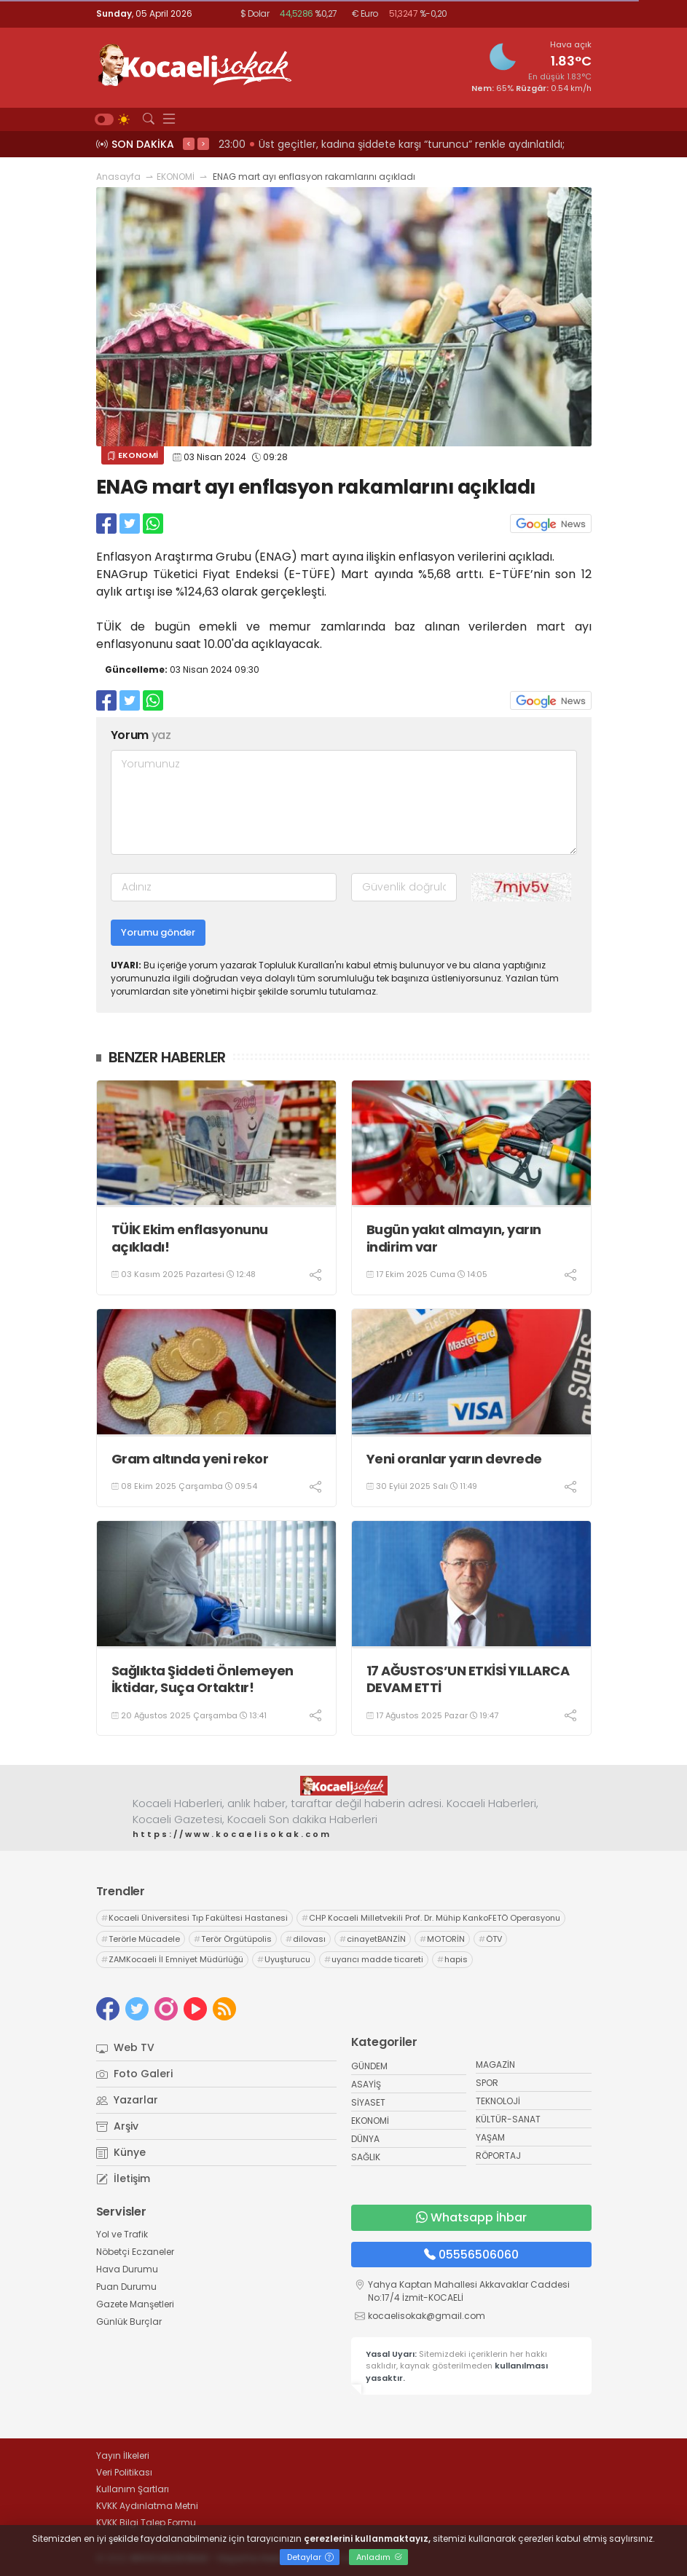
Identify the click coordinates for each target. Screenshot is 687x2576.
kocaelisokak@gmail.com (426, 2316)
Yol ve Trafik (122, 2234)
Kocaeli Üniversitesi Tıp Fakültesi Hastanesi (194, 1918)
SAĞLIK (365, 2157)
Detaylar (310, 2557)
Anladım (379, 2557)
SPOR (487, 2083)
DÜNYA (365, 2139)
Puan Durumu (126, 2286)
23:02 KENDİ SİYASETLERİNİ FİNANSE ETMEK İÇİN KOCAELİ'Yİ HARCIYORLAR (396, 144)
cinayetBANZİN (372, 1939)
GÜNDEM (369, 2066)
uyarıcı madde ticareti (373, 1959)
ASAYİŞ (366, 2084)
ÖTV (490, 1939)
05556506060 (471, 2254)
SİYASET (368, 2102)
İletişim (123, 2178)
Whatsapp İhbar (471, 2217)
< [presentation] (189, 143)
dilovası (306, 1939)
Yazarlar (127, 2100)
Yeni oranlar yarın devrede (454, 1458)
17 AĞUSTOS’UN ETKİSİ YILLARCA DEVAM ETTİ (468, 1679)
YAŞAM (490, 2137)
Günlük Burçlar (129, 2321)
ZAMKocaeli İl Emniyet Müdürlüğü (172, 1959)
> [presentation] (203, 143)
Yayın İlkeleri (122, 2455)
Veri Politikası (124, 2472)
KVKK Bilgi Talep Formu (146, 2522)
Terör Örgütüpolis (233, 1939)
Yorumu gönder (158, 932)
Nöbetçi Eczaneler (135, 2251)
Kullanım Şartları (132, 2489)
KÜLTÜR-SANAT (508, 2119)
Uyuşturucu (283, 1959)
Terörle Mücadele (140, 1939)
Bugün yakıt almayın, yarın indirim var (453, 1238)
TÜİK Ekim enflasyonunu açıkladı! (189, 1238)
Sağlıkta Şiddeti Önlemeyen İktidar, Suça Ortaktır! (202, 1679)
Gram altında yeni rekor (190, 1458)
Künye (121, 2152)
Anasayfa (118, 176)
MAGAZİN (495, 2064)
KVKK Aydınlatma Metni (147, 2506)
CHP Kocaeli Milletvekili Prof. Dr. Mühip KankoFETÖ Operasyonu (431, 1918)
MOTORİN (442, 1939)
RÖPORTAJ (498, 2155)
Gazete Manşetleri (135, 2304)
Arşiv (117, 2126)
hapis (452, 1959)
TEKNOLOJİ (498, 2101)
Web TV (125, 2047)
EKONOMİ (176, 176)
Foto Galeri (134, 2073)
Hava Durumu (127, 2269)
